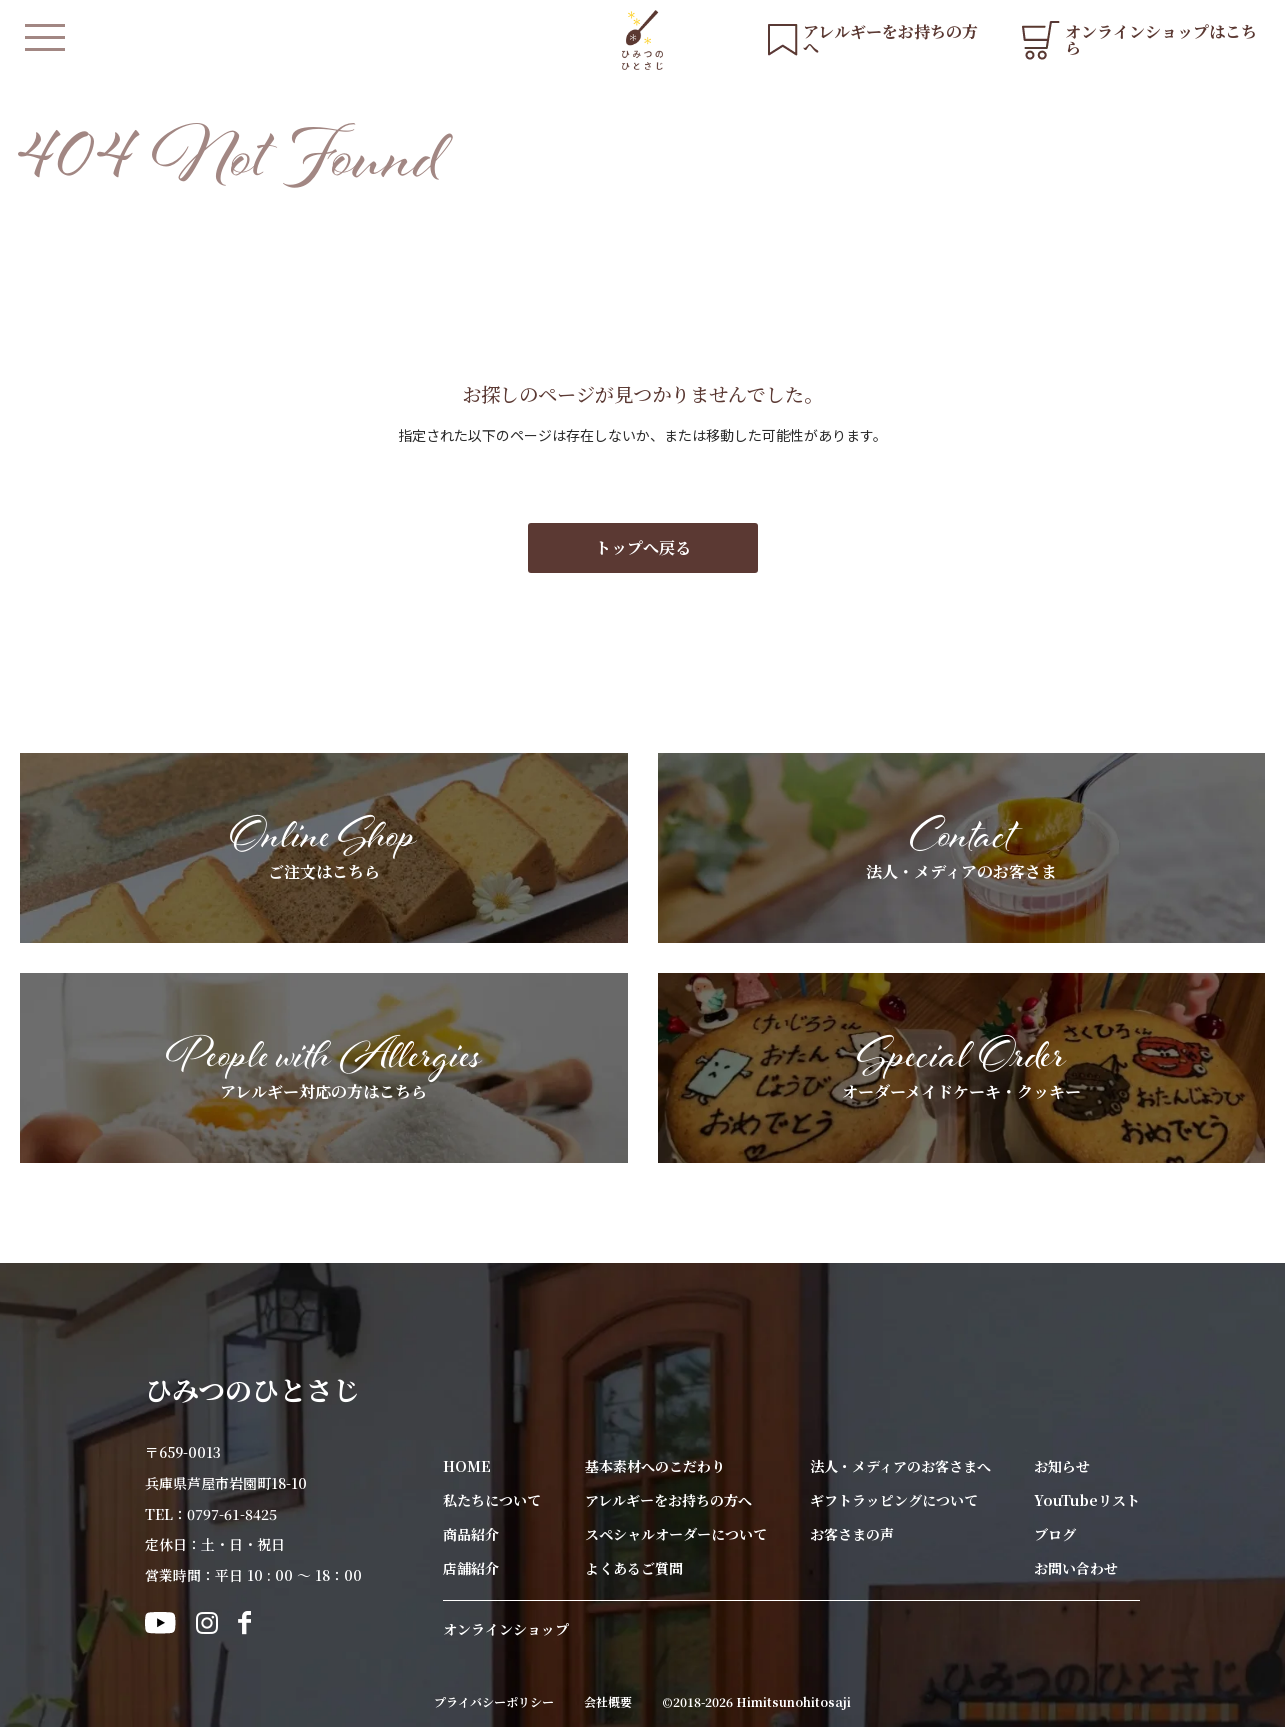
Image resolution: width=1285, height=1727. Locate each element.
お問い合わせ (1076, 1568)
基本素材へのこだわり (655, 1466)
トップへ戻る (643, 547)
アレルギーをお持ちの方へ (668, 1500)
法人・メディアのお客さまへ (900, 1466)
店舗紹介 (471, 1568)
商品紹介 (471, 1534)
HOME (467, 1466)
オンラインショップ (506, 1629)
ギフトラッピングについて (894, 1500)
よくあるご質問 (634, 1568)
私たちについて (492, 1500)
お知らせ (1062, 1466)
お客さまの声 (852, 1534)
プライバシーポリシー (494, 1702)
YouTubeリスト (1087, 1500)
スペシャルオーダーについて (676, 1534)
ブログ (1055, 1534)
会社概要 (608, 1702)
